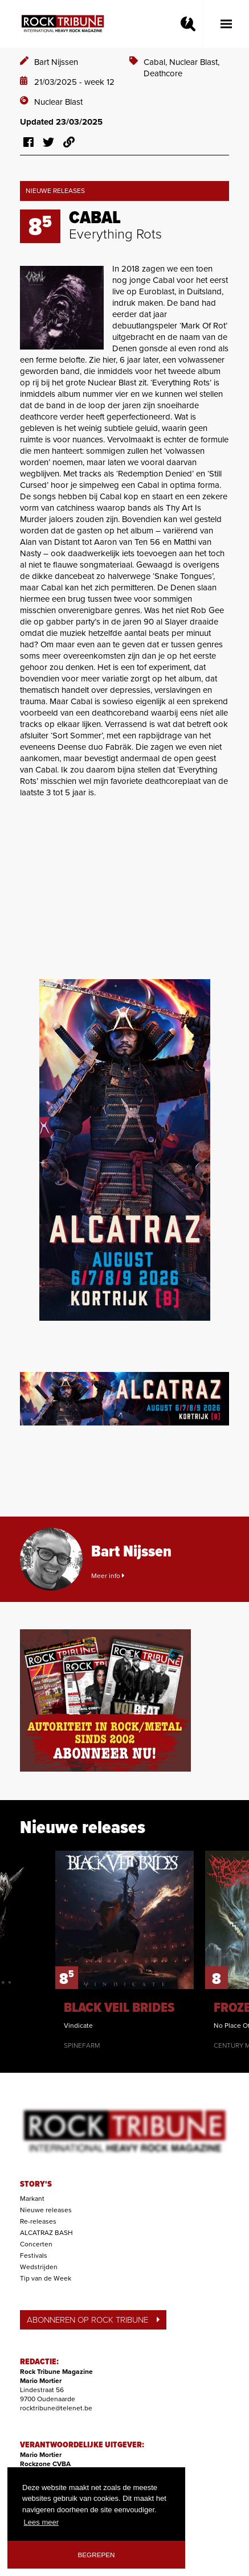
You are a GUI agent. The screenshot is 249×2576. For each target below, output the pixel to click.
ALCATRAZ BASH (46, 2233)
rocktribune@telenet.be (56, 2408)
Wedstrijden (39, 2267)
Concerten (36, 2244)
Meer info (107, 1576)
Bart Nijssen (56, 62)
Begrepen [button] (96, 2554)
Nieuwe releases (46, 2210)
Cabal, (156, 62)
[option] (124, 1950)
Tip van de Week (45, 2278)
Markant (32, 2199)
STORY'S (36, 2184)
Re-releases (38, 2221)
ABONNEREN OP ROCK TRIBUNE (93, 2320)
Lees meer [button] (41, 2522)
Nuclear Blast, (194, 62)
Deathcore (163, 73)
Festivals (33, 2255)
